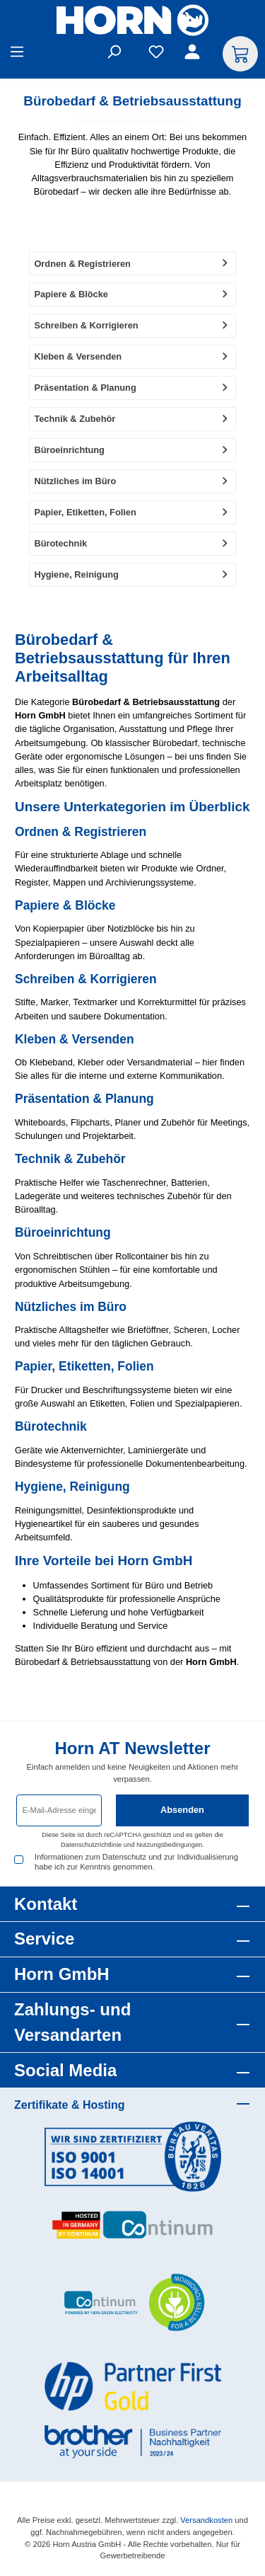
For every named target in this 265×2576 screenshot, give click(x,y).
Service (44, 1938)
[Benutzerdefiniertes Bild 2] (133, 2225)
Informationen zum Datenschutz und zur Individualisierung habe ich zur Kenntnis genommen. (136, 1861)
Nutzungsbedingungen (169, 1844)
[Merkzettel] (156, 54)
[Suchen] (114, 54)
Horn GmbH (62, 1973)
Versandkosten (206, 2520)
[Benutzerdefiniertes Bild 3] (133, 2303)
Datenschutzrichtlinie (91, 1844)
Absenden (182, 1809)
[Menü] (17, 54)
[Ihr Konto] (194, 54)
